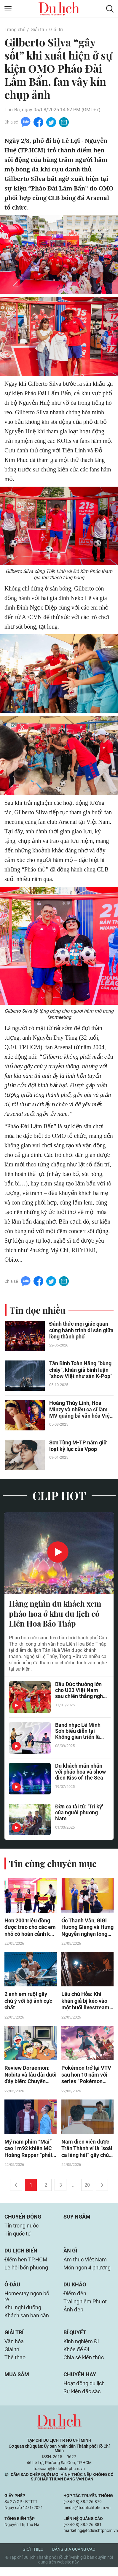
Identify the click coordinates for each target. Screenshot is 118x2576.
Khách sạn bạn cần (26, 2322)
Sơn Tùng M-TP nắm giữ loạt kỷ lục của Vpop (78, 1447)
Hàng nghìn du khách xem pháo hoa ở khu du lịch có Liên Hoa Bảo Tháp (55, 1615)
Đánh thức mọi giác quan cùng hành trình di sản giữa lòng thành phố (81, 1331)
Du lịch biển (20, 2255)
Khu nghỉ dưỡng (22, 2314)
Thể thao (14, 2365)
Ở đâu (12, 2290)
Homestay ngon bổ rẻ (26, 2302)
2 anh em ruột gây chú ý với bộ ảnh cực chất (28, 2003)
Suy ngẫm (76, 2220)
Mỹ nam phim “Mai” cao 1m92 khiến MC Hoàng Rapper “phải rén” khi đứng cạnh (28, 2151)
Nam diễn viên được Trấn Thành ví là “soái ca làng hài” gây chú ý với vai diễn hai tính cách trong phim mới (87, 2151)
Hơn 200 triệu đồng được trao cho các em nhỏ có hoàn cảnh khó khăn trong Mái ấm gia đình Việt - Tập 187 (30, 1929)
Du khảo (74, 2290)
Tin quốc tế (17, 2238)
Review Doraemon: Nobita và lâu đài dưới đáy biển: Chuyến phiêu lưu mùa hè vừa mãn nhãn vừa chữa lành (30, 2077)
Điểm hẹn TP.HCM (25, 2264)
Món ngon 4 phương (87, 2272)
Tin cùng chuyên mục (53, 1865)
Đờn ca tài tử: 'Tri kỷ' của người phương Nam (79, 1814)
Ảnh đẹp (73, 2316)
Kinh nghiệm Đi (81, 2348)
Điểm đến (74, 2299)
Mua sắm (16, 2382)
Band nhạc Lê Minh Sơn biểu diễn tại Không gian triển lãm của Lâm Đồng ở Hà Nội (80, 1733)
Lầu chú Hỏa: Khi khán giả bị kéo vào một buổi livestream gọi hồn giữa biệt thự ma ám (85, 2003)
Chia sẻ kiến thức (83, 2365)
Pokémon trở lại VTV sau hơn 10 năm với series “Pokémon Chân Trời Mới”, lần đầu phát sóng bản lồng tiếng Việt (86, 2077)
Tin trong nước (21, 2229)
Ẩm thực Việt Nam (85, 2264)
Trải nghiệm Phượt (85, 2307)
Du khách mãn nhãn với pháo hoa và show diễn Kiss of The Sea (80, 1773)
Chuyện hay (79, 2382)
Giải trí (37, 29)
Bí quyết (74, 2339)
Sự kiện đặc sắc (82, 2400)
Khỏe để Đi (76, 2357)
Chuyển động (22, 2220)
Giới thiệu (33, 2557)
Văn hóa (14, 2348)
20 (87, 2188)
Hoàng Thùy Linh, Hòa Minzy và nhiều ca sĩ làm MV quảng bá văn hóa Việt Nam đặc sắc (80, 1411)
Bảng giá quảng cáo (73, 2557)
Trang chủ (14, 29)
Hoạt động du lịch (84, 2391)
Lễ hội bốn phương (26, 2272)
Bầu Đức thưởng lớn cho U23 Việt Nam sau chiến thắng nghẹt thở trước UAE (81, 1692)
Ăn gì (70, 2255)
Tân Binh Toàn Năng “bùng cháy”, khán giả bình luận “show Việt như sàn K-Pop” (80, 1371)
